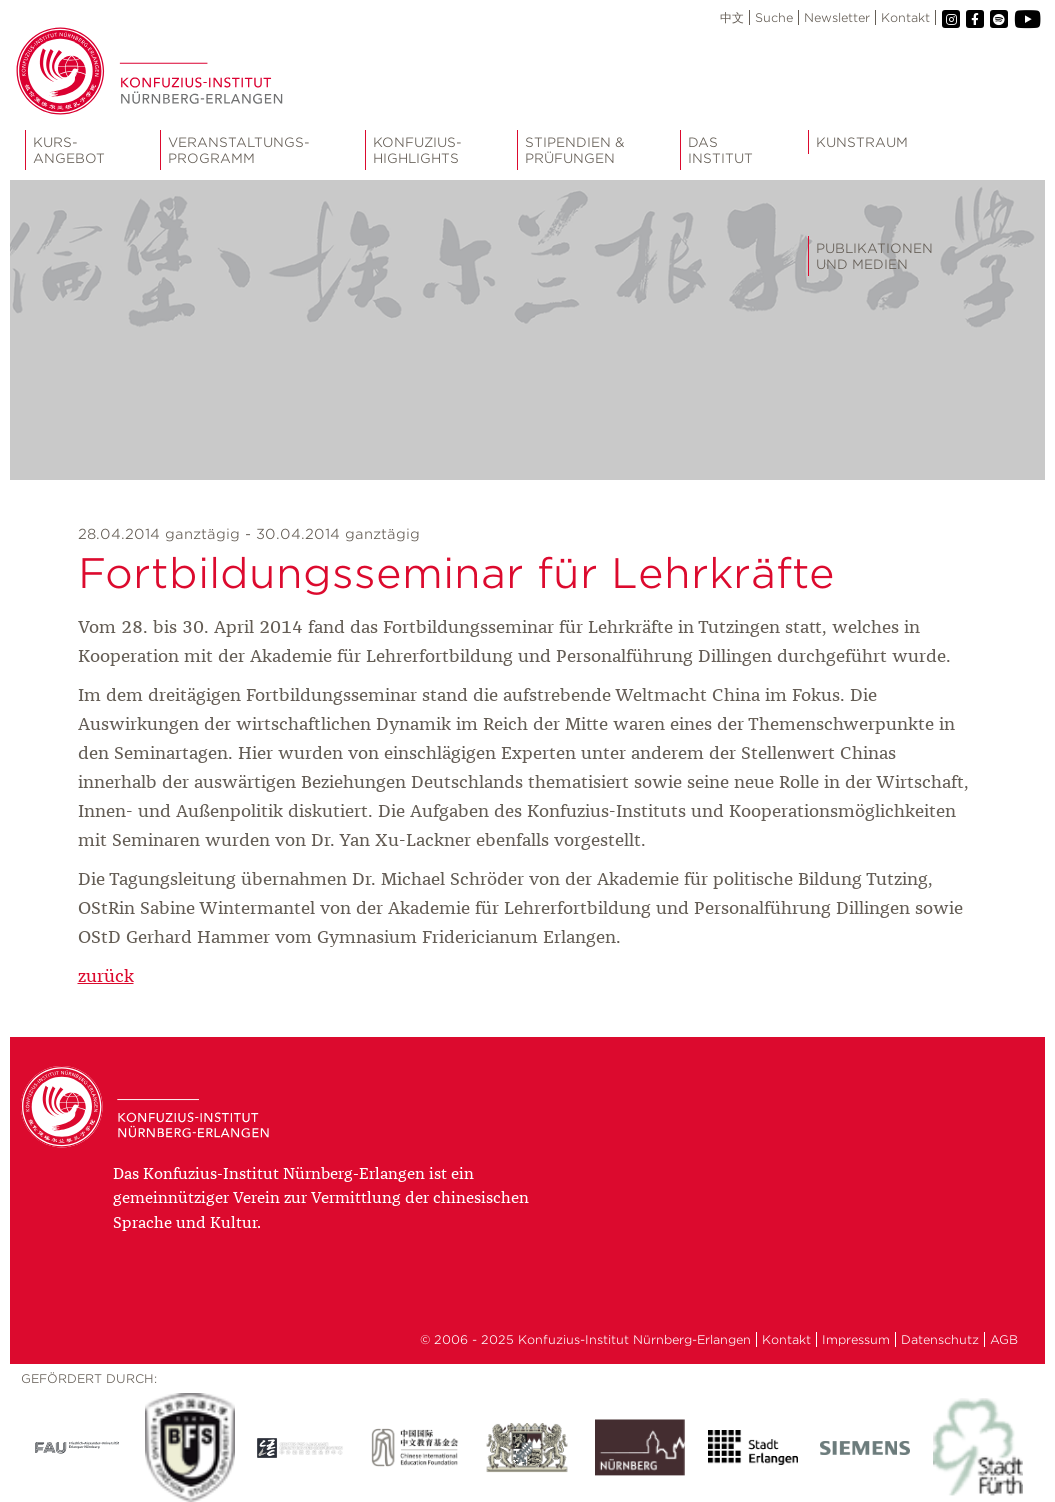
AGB (1004, 1339)
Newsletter (837, 17)
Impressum (856, 1339)
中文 (732, 17)
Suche (774, 17)
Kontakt (905, 17)
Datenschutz (940, 1339)
